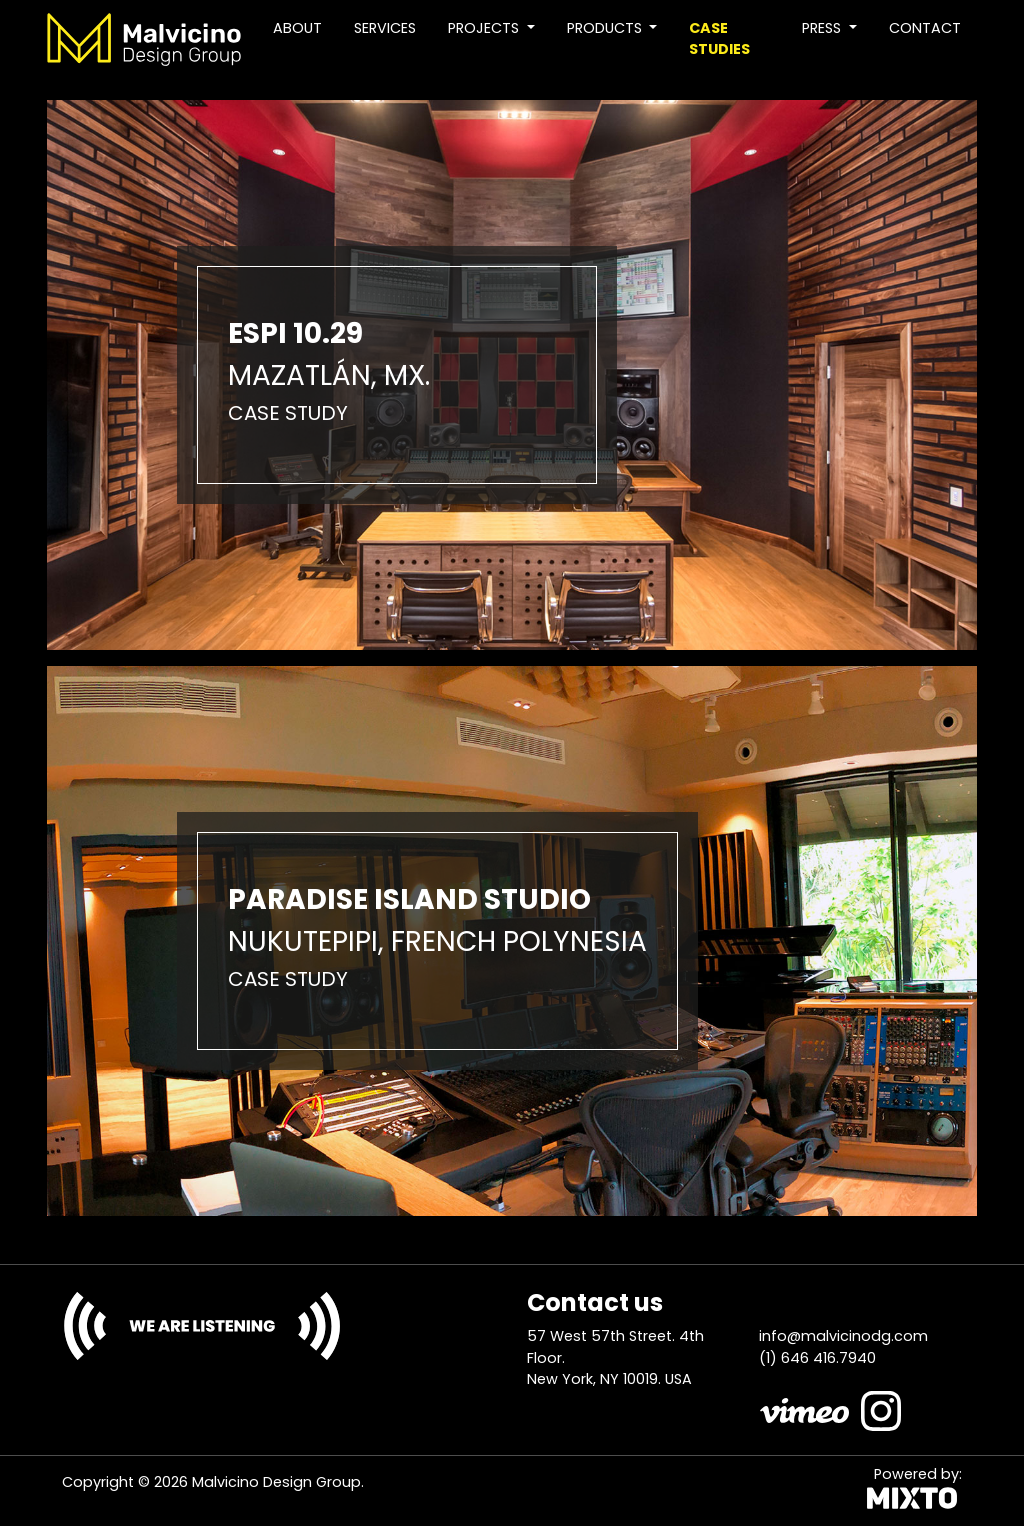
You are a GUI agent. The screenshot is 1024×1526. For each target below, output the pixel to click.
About (297, 28)
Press (823, 28)
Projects (485, 28)
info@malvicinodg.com (843, 1336)
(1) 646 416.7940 (817, 1358)
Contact (925, 28)
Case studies (719, 39)
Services (385, 28)
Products (606, 28)
